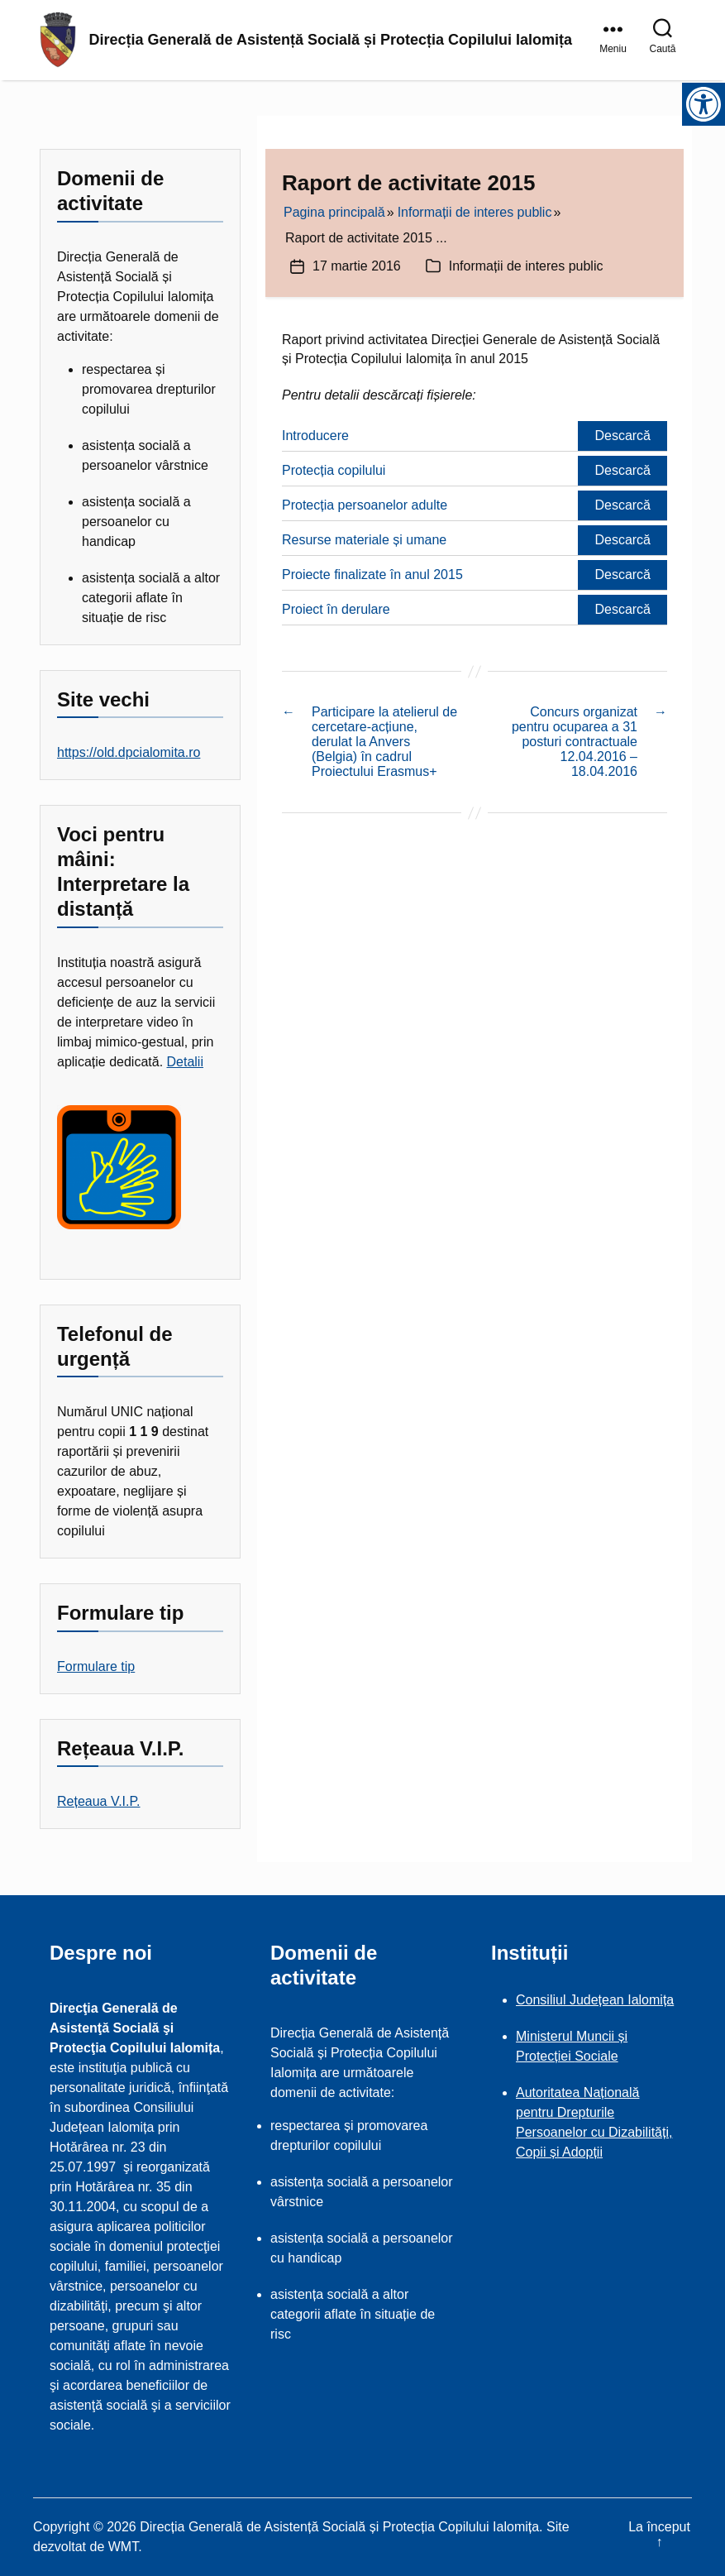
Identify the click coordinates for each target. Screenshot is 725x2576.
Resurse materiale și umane (364, 540)
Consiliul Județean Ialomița (595, 2000)
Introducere (315, 436)
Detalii (185, 1062)
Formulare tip (96, 1666)
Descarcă (622, 436)
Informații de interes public (526, 266)
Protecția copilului (333, 470)
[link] (616, 41)
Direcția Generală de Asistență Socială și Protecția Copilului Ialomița (331, 41)
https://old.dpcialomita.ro (128, 752)
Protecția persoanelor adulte (364, 505)
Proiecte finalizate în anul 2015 (372, 574)
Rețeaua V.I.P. (99, 1801)
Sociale (596, 2056)
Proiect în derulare (336, 609)
